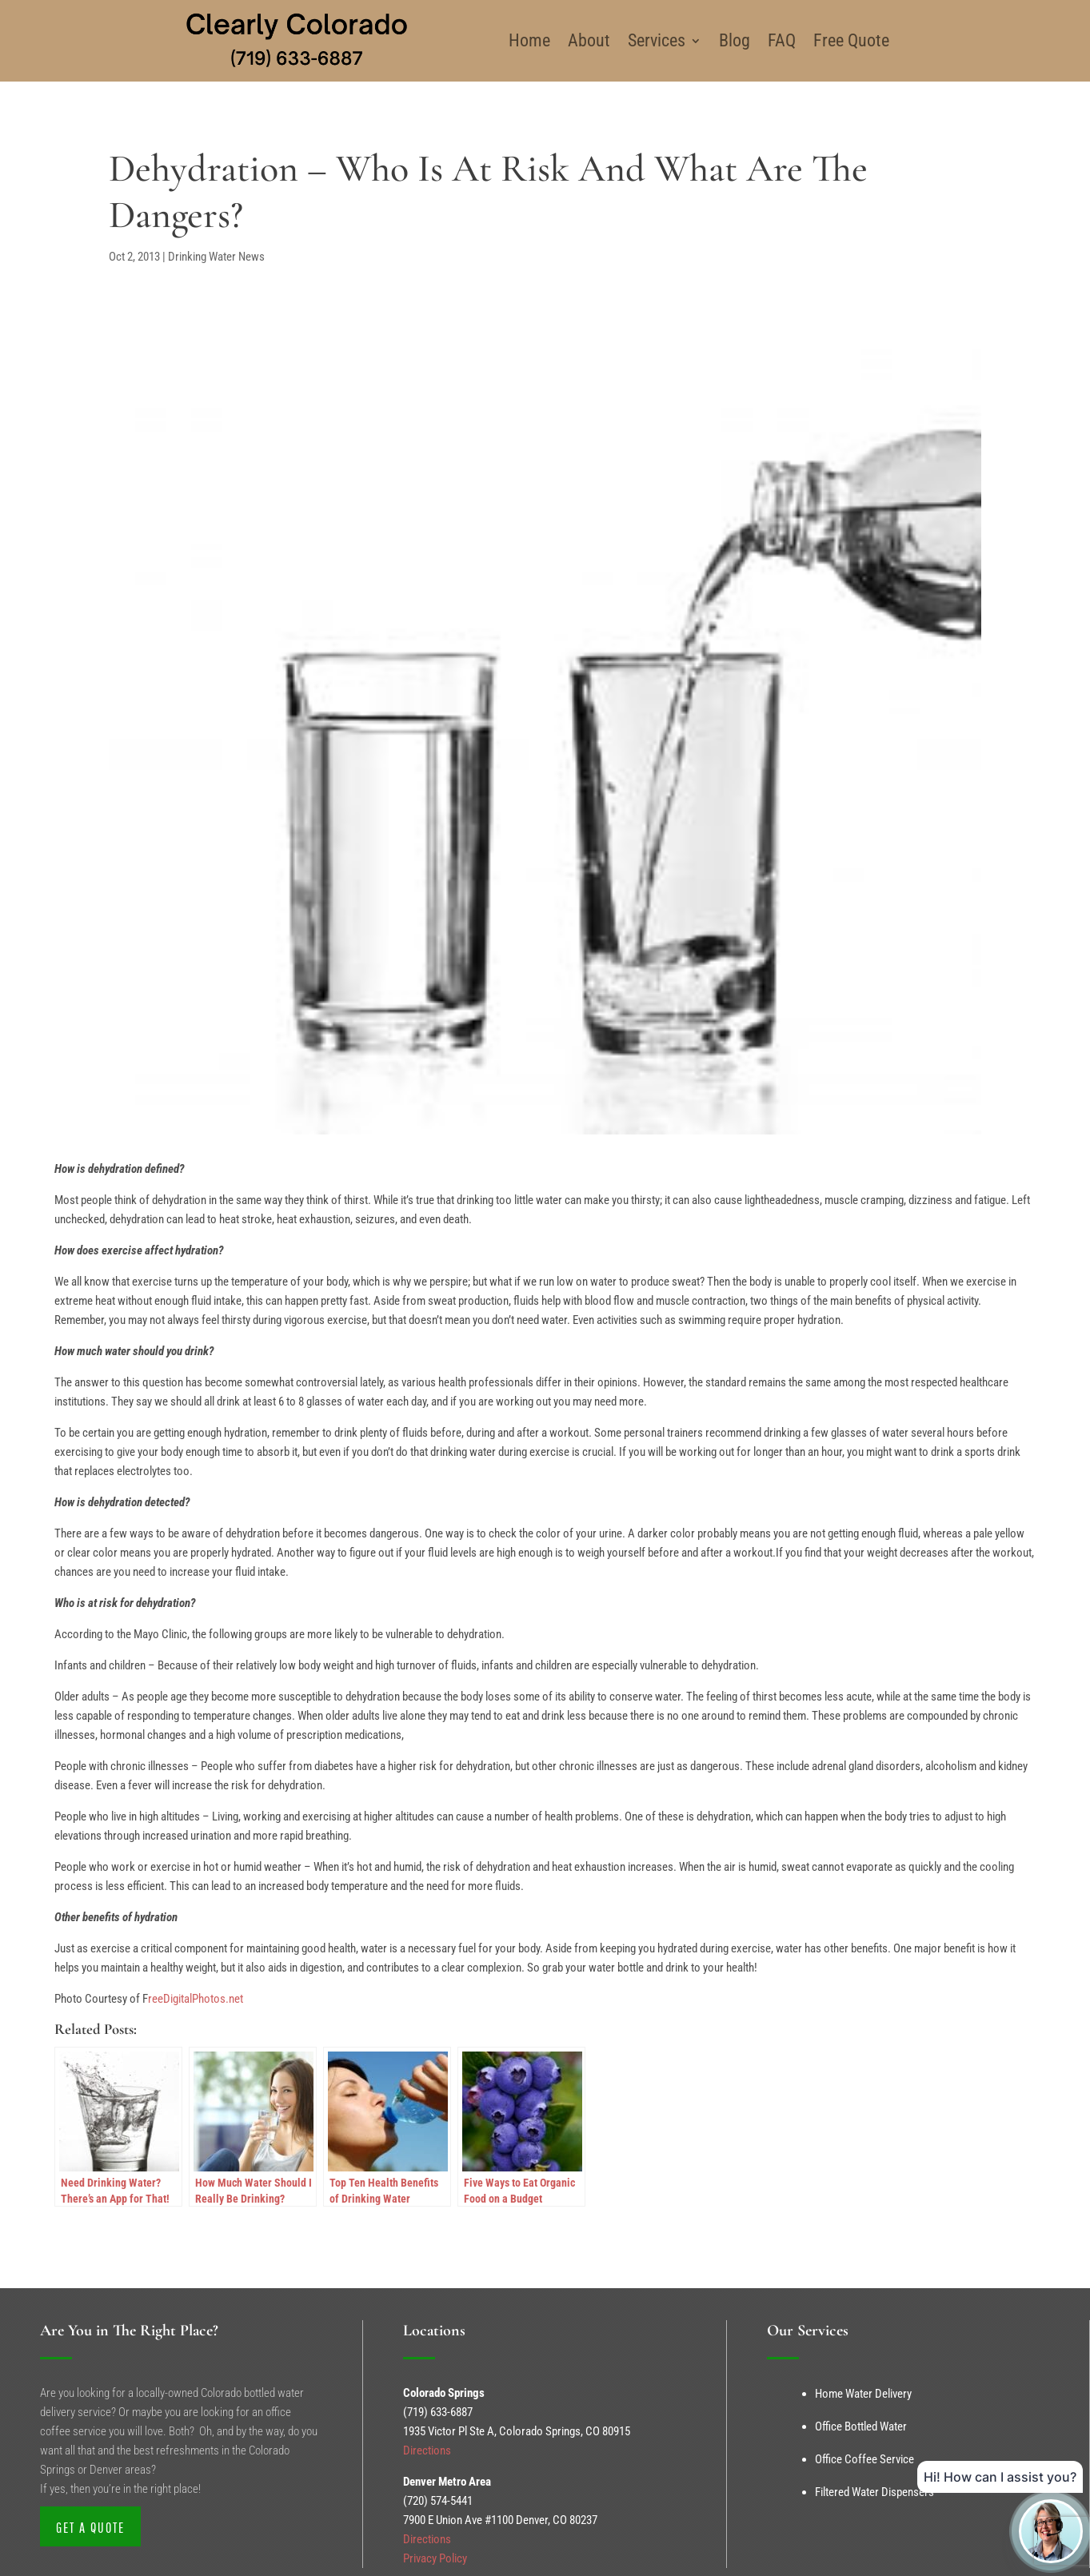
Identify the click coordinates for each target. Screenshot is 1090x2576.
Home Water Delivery (863, 2394)
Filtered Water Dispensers (874, 2492)
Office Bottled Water (861, 2426)
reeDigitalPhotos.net (195, 1999)
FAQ (782, 40)
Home (529, 40)
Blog (734, 40)
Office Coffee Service (864, 2459)
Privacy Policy (435, 2558)
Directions (427, 2450)
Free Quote (851, 40)
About (589, 40)
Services (656, 40)
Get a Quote (90, 2527)
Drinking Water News (216, 256)
